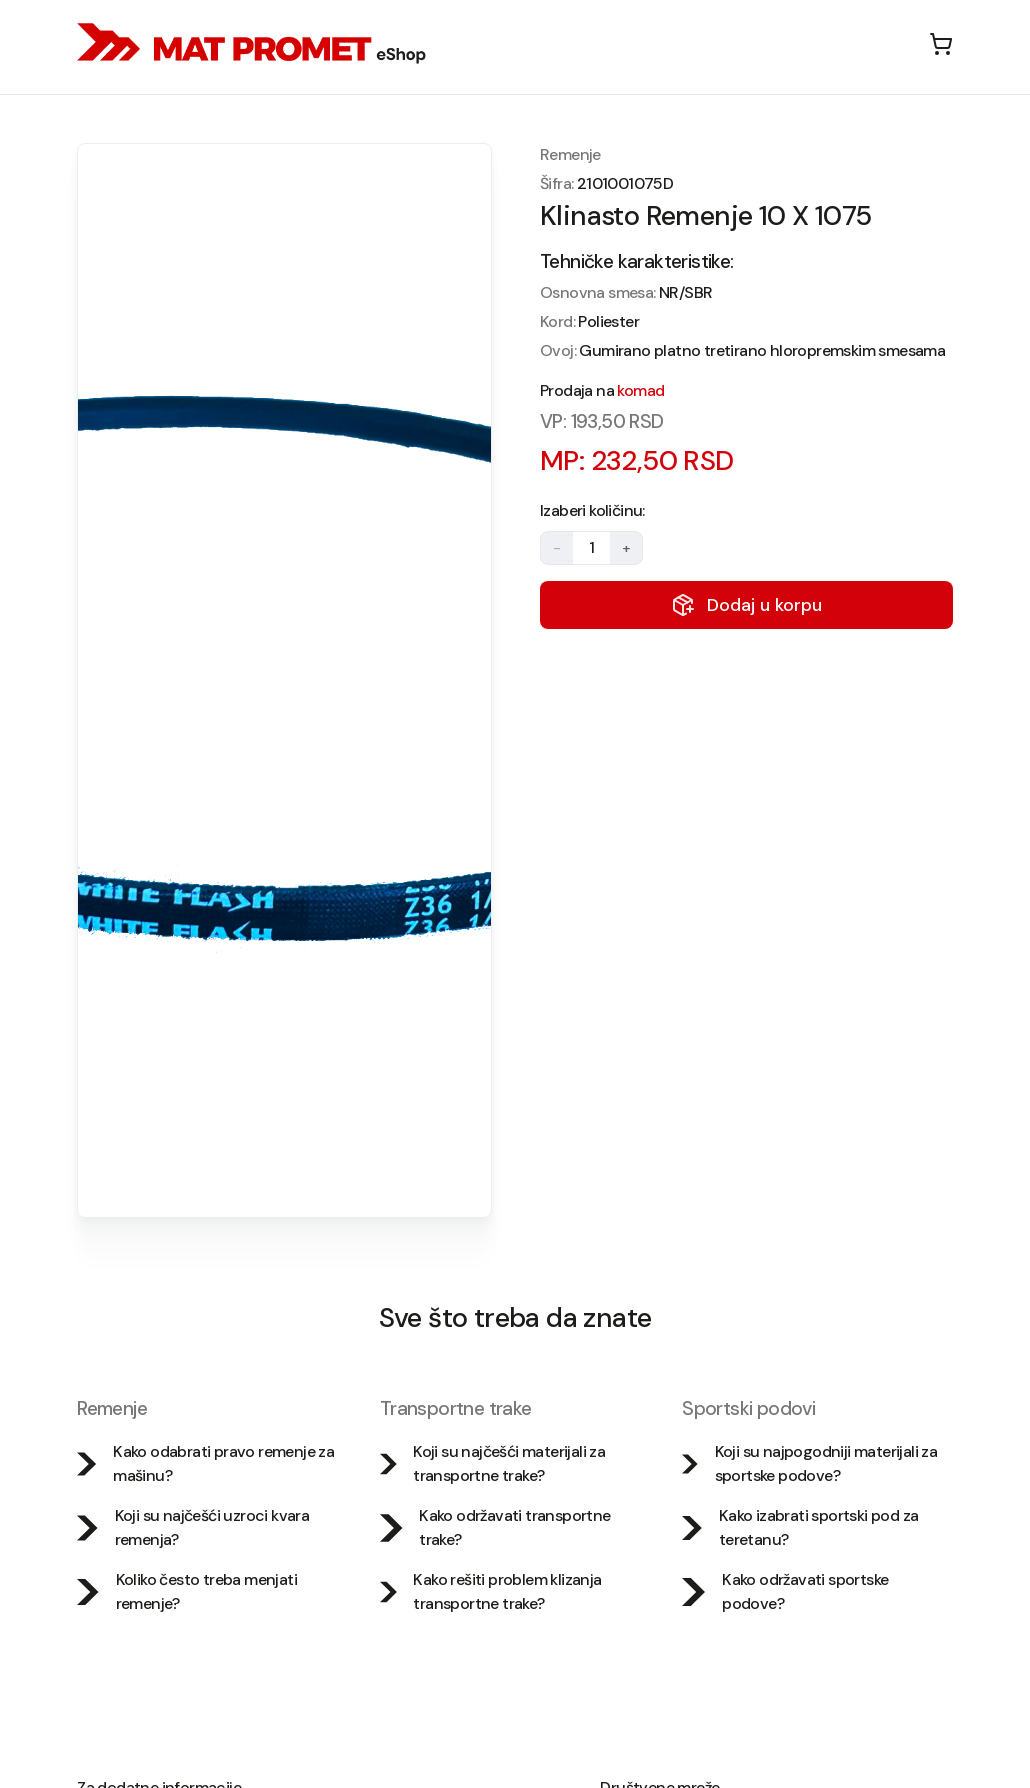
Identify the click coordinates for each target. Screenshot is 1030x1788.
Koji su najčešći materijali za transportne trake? (492, 1463)
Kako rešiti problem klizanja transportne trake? (491, 1591)
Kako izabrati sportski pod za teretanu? (800, 1527)
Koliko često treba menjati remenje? (187, 1591)
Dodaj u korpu (746, 605)
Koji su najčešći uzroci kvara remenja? (193, 1527)
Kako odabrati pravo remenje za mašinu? (205, 1463)
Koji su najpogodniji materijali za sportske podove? (809, 1463)
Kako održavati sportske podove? (785, 1591)
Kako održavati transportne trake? (495, 1527)
